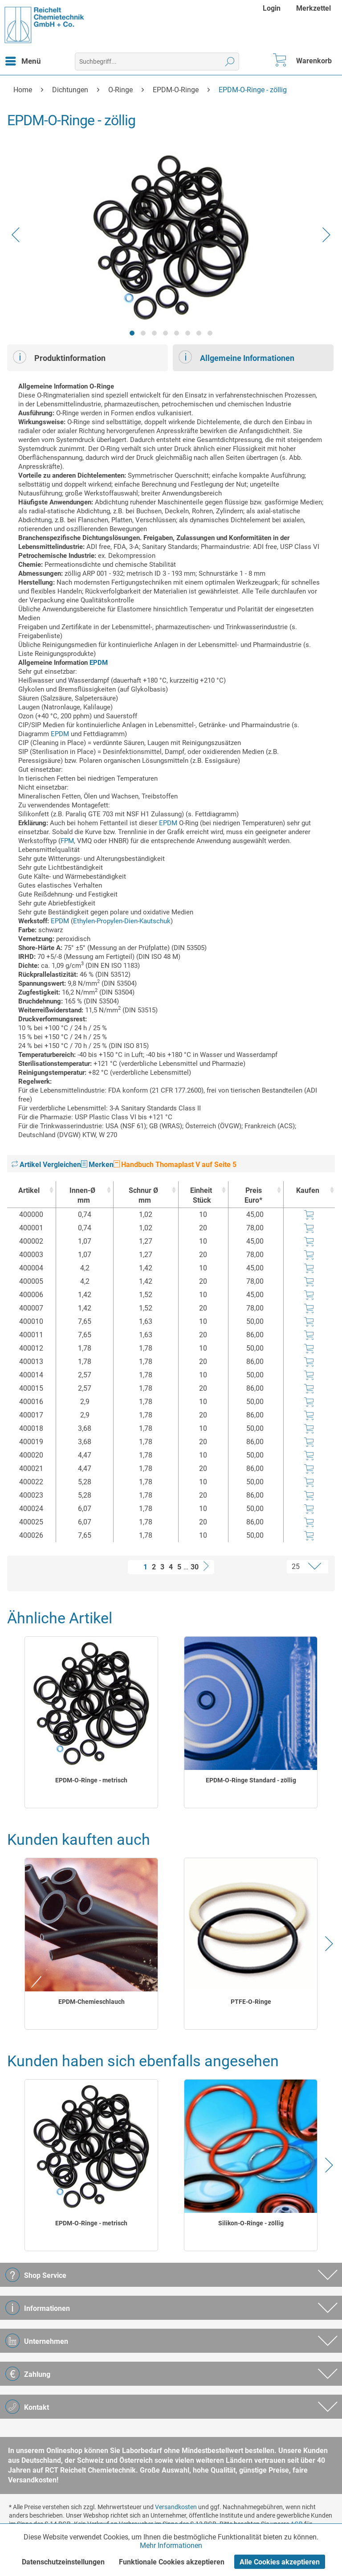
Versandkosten (176, 2506)
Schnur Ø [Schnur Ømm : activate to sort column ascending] (143, 1195)
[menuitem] (272, 8)
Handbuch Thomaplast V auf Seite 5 (175, 1164)
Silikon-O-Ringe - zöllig (251, 2223)
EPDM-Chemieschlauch (91, 2001)
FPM (67, 841)
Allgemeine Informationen (236, 357)
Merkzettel (313, 8)
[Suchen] (230, 61)
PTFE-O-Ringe (251, 2001)
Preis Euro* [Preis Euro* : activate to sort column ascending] (253, 1195)
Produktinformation (59, 357)
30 (195, 1567)
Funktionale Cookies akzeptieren (171, 2562)
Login (272, 8)
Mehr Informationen (171, 2545)
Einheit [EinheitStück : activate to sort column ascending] (201, 1195)
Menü (23, 60)
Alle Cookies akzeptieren (280, 2562)
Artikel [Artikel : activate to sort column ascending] (29, 1190)
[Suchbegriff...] (157, 61)
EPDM (99, 663)
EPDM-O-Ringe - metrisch (91, 1780)
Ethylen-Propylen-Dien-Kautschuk (122, 921)
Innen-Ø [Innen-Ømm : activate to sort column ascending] (82, 1195)
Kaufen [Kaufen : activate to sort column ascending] (307, 1190)
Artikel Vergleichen (46, 1164)
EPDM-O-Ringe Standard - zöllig (251, 1780)
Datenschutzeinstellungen (63, 2562)
